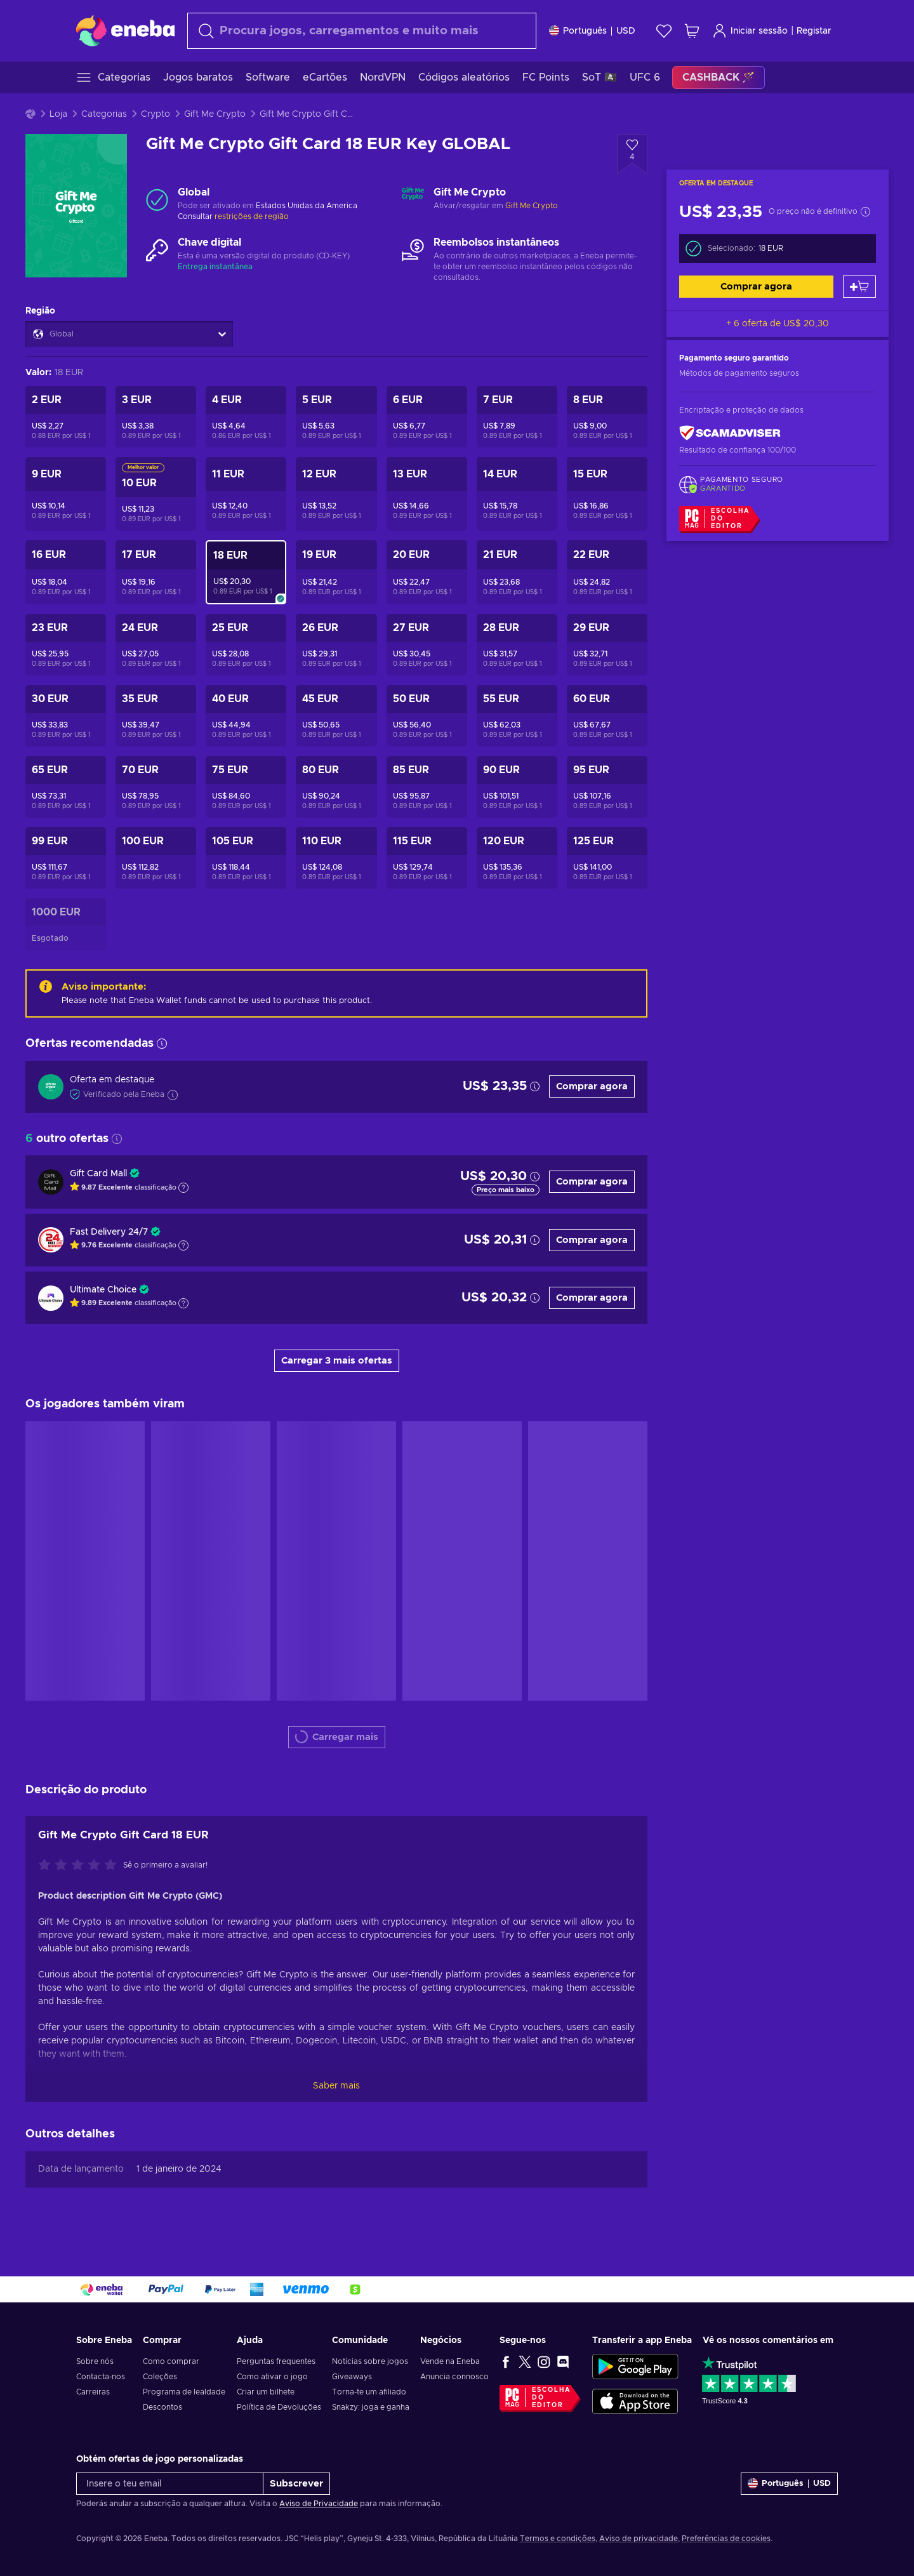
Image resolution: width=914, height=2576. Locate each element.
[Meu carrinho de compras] (692, 31)
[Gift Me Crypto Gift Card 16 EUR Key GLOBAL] (65, 572)
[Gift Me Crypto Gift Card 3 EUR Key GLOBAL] (156, 417)
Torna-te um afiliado (369, 2392)
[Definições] (592, 31)
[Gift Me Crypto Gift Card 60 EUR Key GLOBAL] (607, 716)
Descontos (162, 2407)
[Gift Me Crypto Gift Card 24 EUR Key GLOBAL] (156, 644)
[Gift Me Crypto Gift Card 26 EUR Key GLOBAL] (336, 644)
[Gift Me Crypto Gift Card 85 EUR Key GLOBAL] (427, 787)
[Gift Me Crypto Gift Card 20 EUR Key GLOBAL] (427, 572)
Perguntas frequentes (276, 2361)
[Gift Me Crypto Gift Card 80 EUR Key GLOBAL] (336, 787)
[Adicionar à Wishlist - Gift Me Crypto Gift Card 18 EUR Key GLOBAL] (632, 154)
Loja (58, 114)
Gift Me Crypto (215, 114)
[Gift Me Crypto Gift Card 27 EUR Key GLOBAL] (427, 644)
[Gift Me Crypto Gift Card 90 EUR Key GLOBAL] (517, 787)
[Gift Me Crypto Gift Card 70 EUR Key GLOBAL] (156, 787)
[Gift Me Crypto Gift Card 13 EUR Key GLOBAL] (427, 494)
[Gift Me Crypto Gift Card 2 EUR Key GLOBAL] (65, 417)
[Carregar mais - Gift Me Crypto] (413, 199)
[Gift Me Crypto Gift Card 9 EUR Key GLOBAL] (65, 494)
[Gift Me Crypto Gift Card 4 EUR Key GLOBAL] (246, 417)
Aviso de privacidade (638, 2538)
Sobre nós (95, 2361)
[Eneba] (125, 30)
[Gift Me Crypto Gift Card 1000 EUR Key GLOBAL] (65, 924)
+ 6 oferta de (777, 323)
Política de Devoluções (279, 2407)
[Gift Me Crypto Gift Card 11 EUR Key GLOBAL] (246, 494)
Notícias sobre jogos (370, 2361)
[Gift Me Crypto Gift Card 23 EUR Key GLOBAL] (65, 644)
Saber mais (336, 2085)
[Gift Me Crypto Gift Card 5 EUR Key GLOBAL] (336, 417)
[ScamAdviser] (730, 433)
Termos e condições (557, 2538)
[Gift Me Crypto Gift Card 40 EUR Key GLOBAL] (246, 716)
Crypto (155, 114)
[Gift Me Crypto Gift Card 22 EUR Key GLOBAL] (607, 572)
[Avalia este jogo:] (80, 1865)
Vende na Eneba (450, 2361)
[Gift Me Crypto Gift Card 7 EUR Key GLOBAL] (517, 417)
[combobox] (361, 30)
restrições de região (252, 216)
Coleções (160, 2376)
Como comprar (171, 2361)
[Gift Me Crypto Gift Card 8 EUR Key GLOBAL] (607, 417)
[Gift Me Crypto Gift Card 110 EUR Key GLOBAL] (336, 858)
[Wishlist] (664, 31)
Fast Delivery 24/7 (109, 1232)
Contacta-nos (100, 2376)
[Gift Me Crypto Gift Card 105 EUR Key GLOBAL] (246, 858)
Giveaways (352, 2376)
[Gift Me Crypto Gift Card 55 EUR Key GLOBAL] (517, 716)
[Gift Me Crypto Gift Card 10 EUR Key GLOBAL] (156, 494)
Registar (814, 31)
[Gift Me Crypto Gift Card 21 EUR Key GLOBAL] (517, 572)
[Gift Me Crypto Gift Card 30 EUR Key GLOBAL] (65, 716)
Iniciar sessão (750, 31)
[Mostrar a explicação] (183, 1188)
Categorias (104, 114)
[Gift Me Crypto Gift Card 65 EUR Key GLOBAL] (65, 787)
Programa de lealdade (184, 2392)
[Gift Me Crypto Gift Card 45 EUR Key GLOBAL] (336, 716)
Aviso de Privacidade (318, 2503)
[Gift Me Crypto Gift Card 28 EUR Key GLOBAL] (517, 644)
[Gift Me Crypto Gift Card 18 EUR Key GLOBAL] (246, 572)
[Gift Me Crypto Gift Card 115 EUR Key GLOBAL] (427, 858)
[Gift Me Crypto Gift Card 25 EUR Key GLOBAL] (246, 644)
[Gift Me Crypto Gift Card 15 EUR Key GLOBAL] (607, 494)
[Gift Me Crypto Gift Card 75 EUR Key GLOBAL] (246, 787)
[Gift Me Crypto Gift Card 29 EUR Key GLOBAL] (607, 644)
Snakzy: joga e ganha (370, 2407)
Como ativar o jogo (272, 2376)
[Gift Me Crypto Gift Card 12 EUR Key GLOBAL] (336, 494)
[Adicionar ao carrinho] (859, 287)
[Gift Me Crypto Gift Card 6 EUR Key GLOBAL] (427, 417)
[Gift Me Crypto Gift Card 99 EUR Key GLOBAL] (65, 858)
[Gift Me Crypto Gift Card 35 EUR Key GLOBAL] (156, 716)
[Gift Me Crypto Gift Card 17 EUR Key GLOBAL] (156, 572)
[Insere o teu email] (169, 2484)
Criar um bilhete (266, 2392)
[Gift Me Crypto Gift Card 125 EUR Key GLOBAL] (607, 858)
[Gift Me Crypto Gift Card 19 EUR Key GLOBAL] (336, 572)
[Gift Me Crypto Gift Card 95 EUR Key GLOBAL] (607, 787)
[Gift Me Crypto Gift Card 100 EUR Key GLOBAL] (156, 858)
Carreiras (93, 2392)
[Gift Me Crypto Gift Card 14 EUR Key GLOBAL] (517, 494)
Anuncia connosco (454, 2376)
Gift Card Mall (98, 1173)
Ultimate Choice (103, 1289)
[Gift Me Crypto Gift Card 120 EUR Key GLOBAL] (517, 858)
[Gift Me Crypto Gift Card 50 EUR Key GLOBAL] (427, 716)
